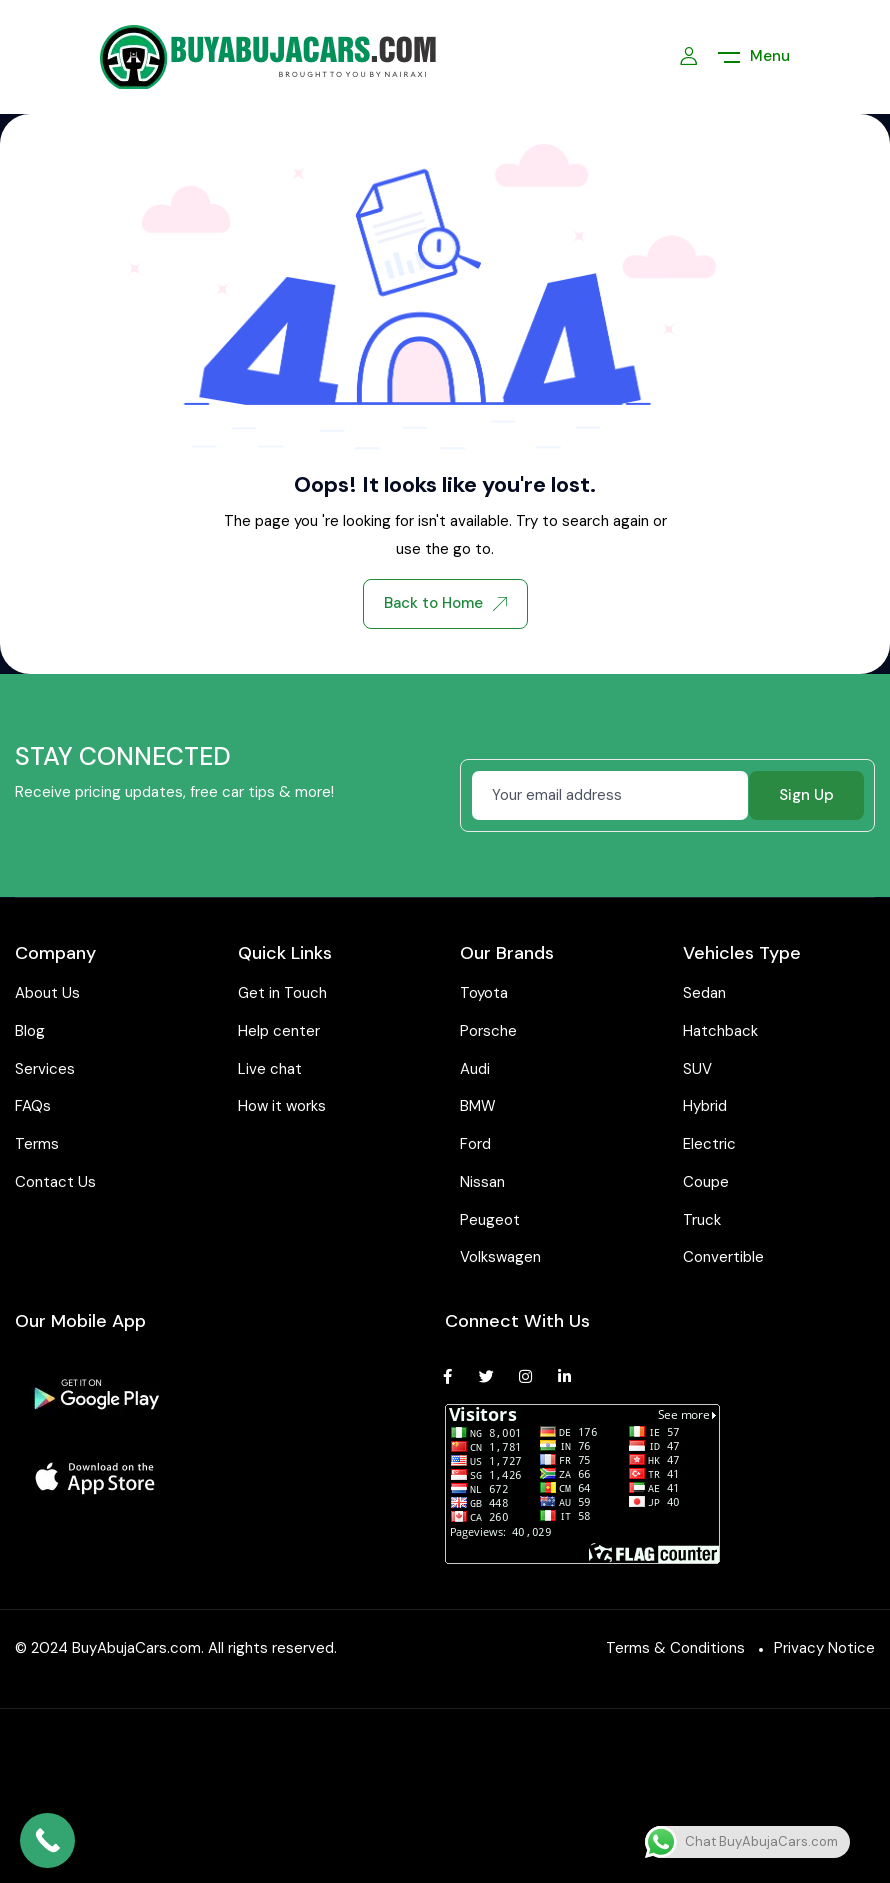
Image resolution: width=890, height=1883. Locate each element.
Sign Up (806, 795)
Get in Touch (282, 993)
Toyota (484, 993)
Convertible (723, 1257)
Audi (475, 1069)
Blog (30, 1031)
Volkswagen (500, 1257)
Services (45, 1069)
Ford (475, 1144)
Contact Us (55, 1182)
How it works (282, 1106)
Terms (37, 1144)
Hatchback (720, 1031)
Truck (702, 1220)
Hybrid (705, 1106)
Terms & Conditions (675, 1648)
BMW (478, 1106)
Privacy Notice (824, 1648)
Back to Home (445, 603)
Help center (279, 1031)
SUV (697, 1069)
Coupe (706, 1182)
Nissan (482, 1182)
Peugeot (490, 1220)
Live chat (270, 1069)
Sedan (704, 993)
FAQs (33, 1106)
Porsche (488, 1031)
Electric (709, 1144)
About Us (47, 993)
